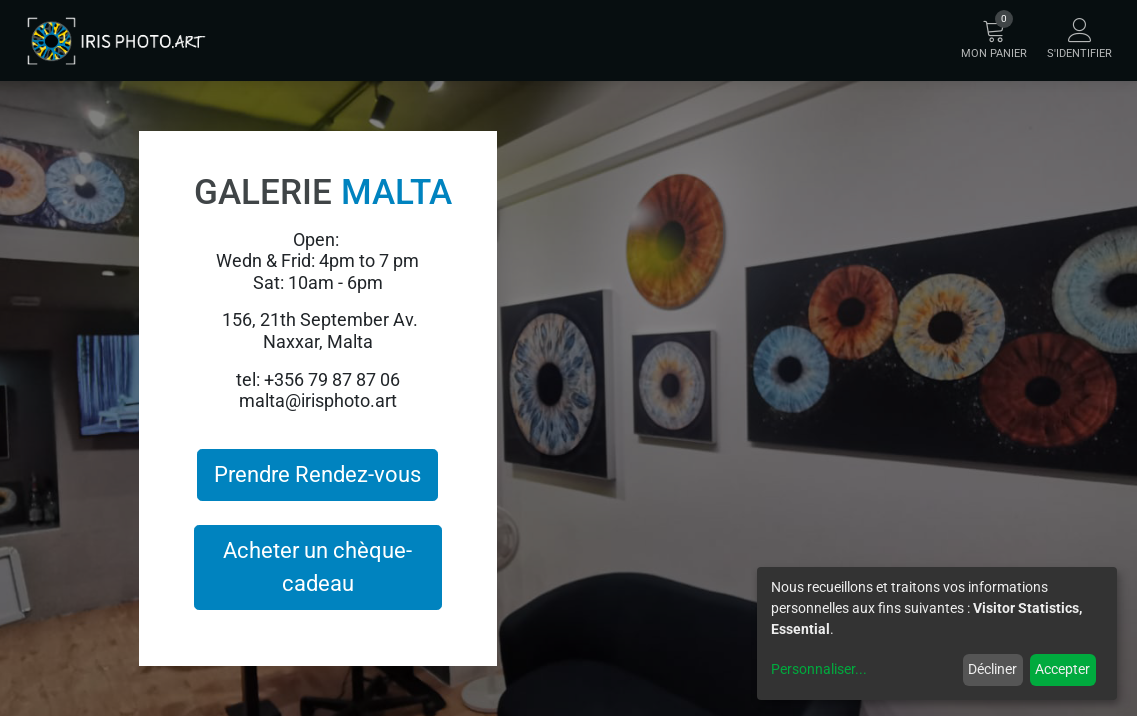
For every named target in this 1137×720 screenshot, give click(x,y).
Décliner (992, 669)
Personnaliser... (819, 669)
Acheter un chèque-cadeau (317, 567)
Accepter (1062, 669)
